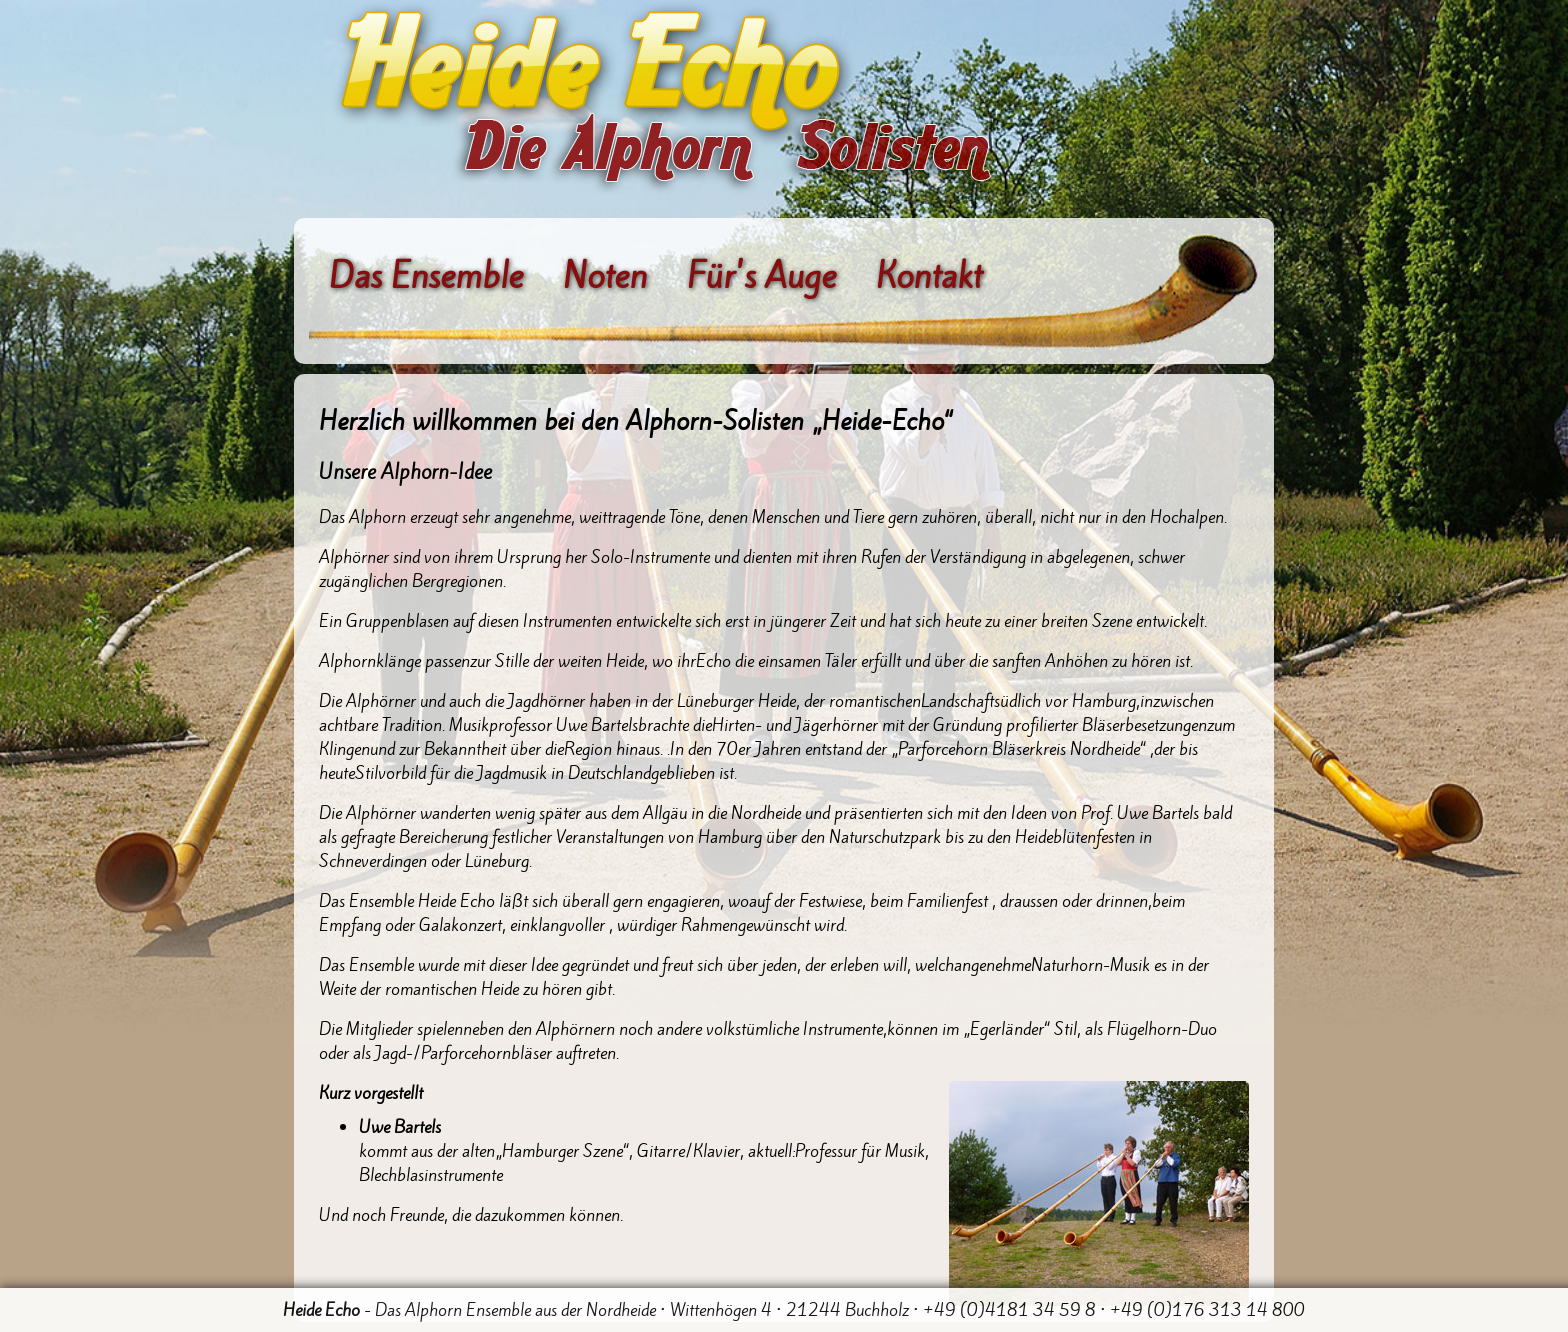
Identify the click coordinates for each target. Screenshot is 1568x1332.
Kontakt (929, 276)
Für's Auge (761, 276)
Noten (605, 276)
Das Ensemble (426, 276)
